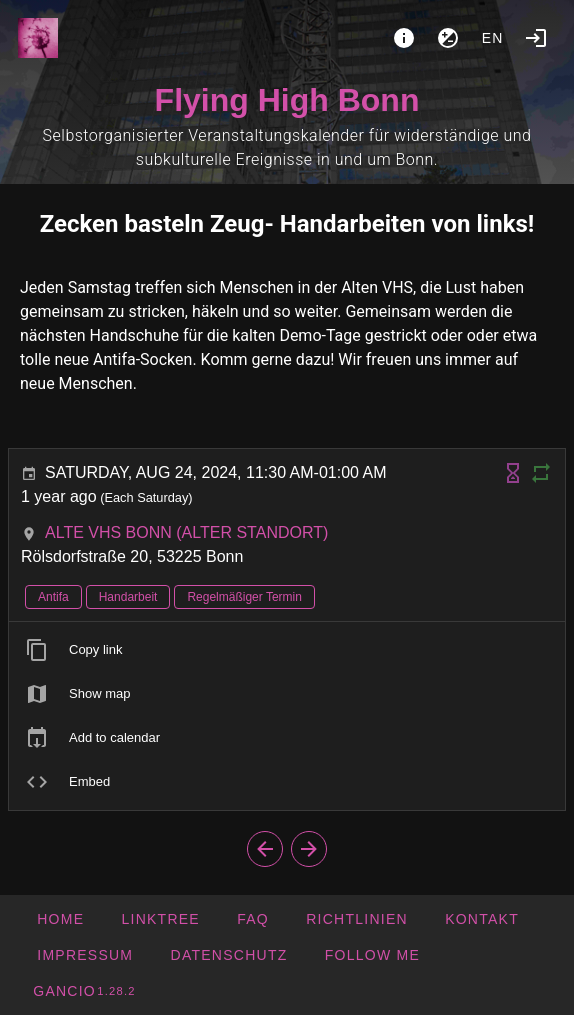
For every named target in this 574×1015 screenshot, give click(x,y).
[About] (404, 38)
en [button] (493, 38)
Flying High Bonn (287, 100)
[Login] (536, 38)
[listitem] (287, 650)
